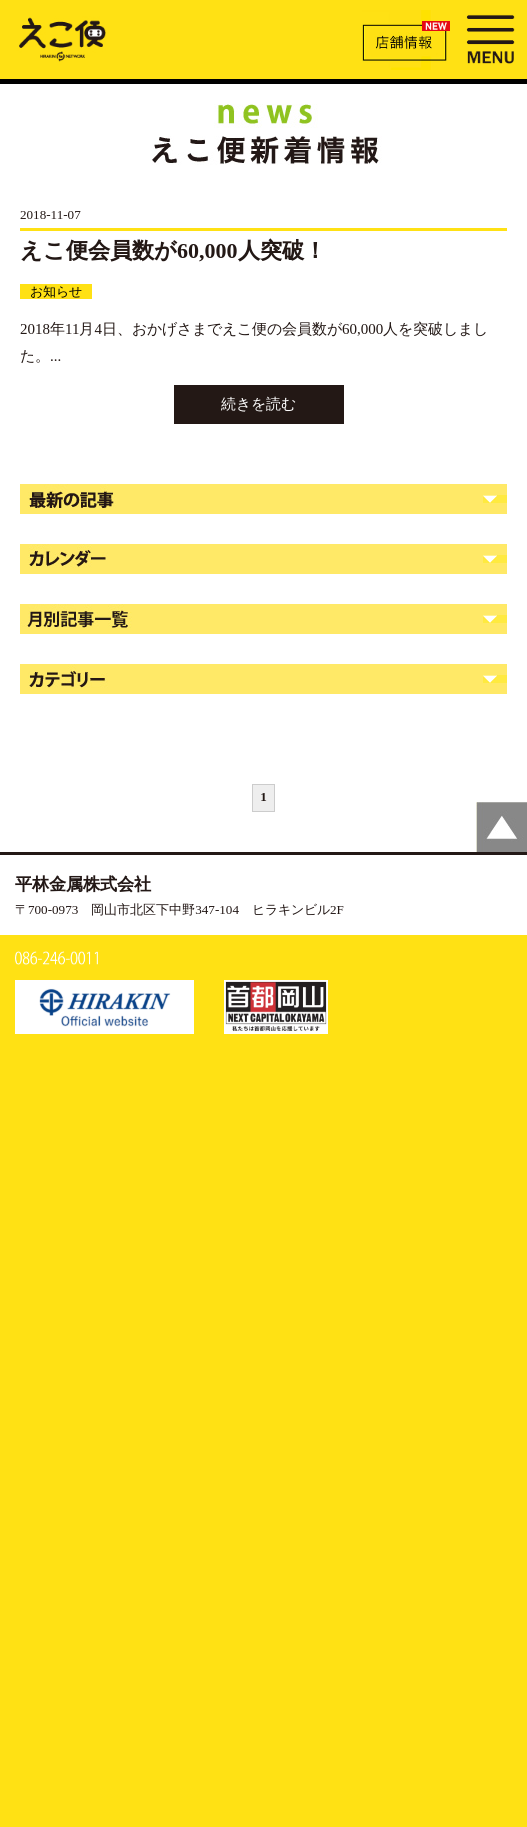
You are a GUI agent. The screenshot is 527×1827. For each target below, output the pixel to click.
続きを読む (258, 404)
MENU (490, 37)
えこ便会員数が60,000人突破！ (173, 250)
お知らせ (56, 291)
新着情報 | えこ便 (62, 38)
